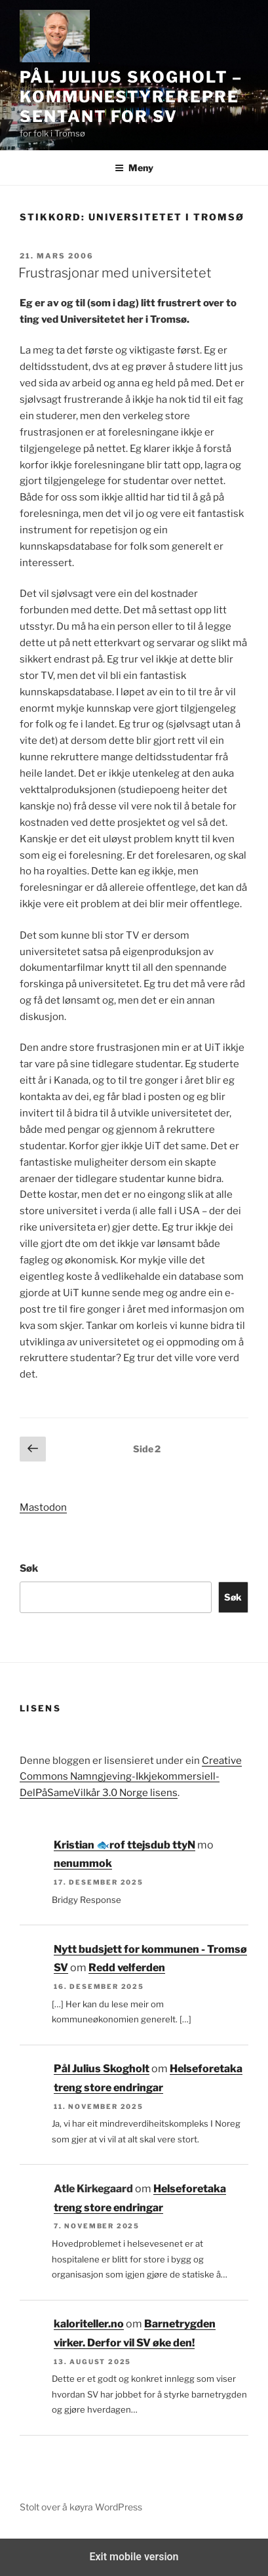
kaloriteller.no (89, 2324)
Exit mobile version (133, 2556)
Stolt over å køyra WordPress (81, 2506)
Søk (29, 1568)
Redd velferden (126, 1967)
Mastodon (43, 1507)
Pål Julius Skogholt (101, 2068)
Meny (134, 167)
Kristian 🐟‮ (81, 1845)
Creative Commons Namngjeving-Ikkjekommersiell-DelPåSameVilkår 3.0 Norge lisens (131, 1777)
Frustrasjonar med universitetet (115, 273)
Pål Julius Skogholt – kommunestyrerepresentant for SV (131, 97)
